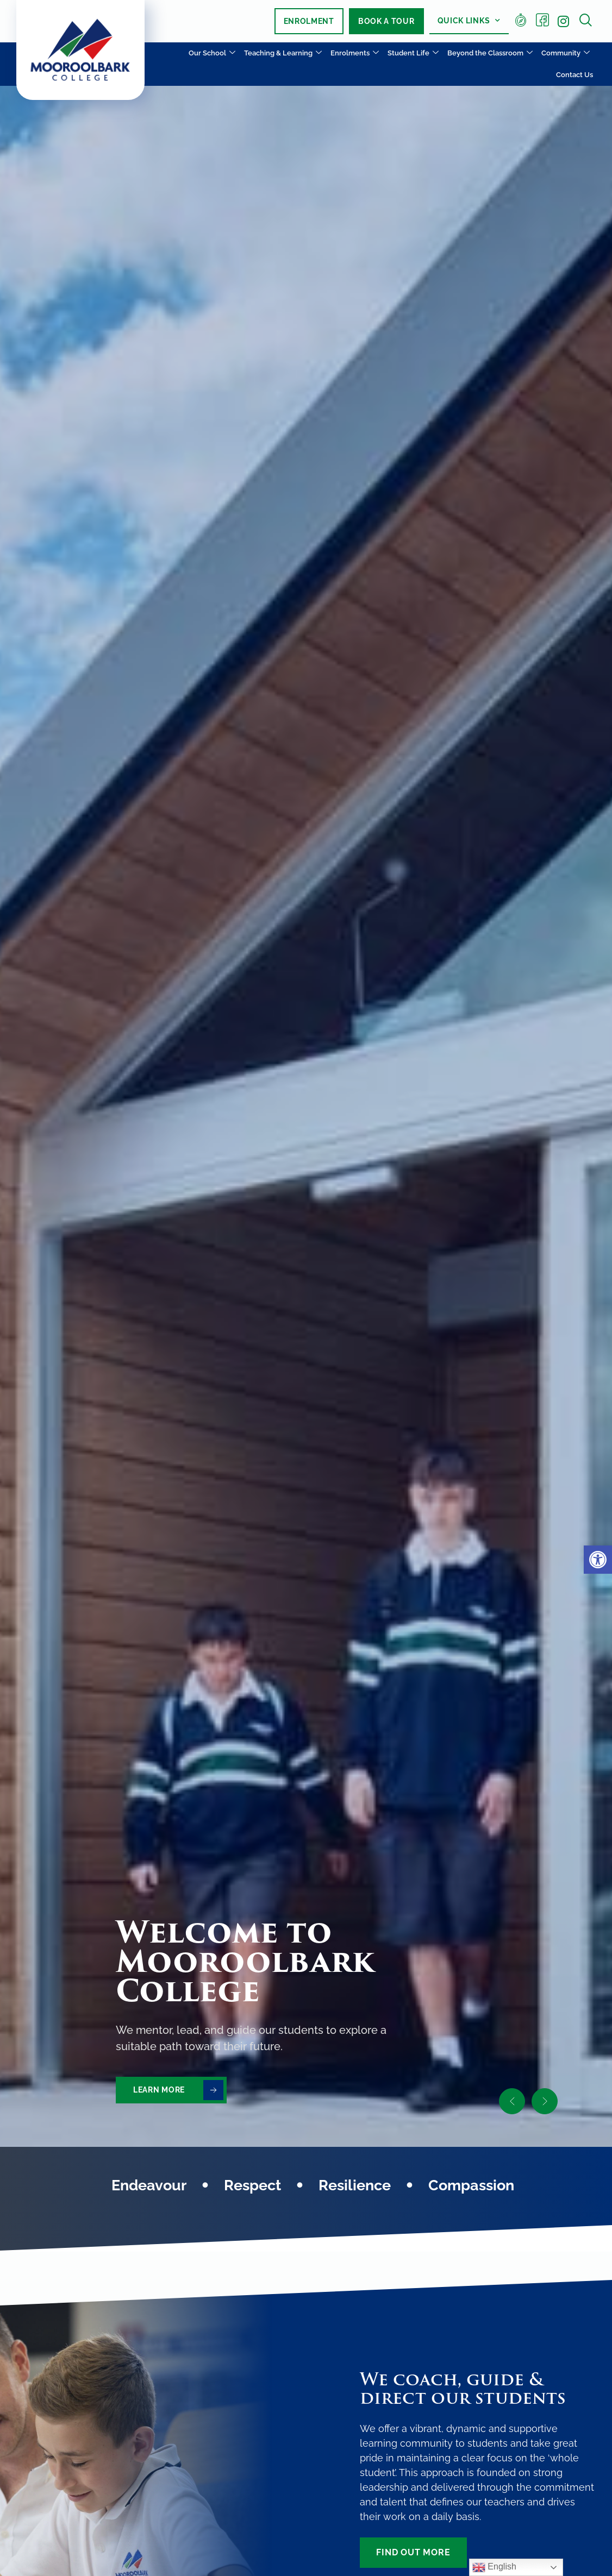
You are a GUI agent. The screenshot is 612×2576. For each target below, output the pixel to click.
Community (565, 53)
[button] (598, 1559)
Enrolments (354, 53)
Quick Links (469, 20)
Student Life (413, 53)
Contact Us (574, 75)
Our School (212, 53)
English (494, 2567)
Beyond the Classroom (490, 53)
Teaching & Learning (283, 53)
